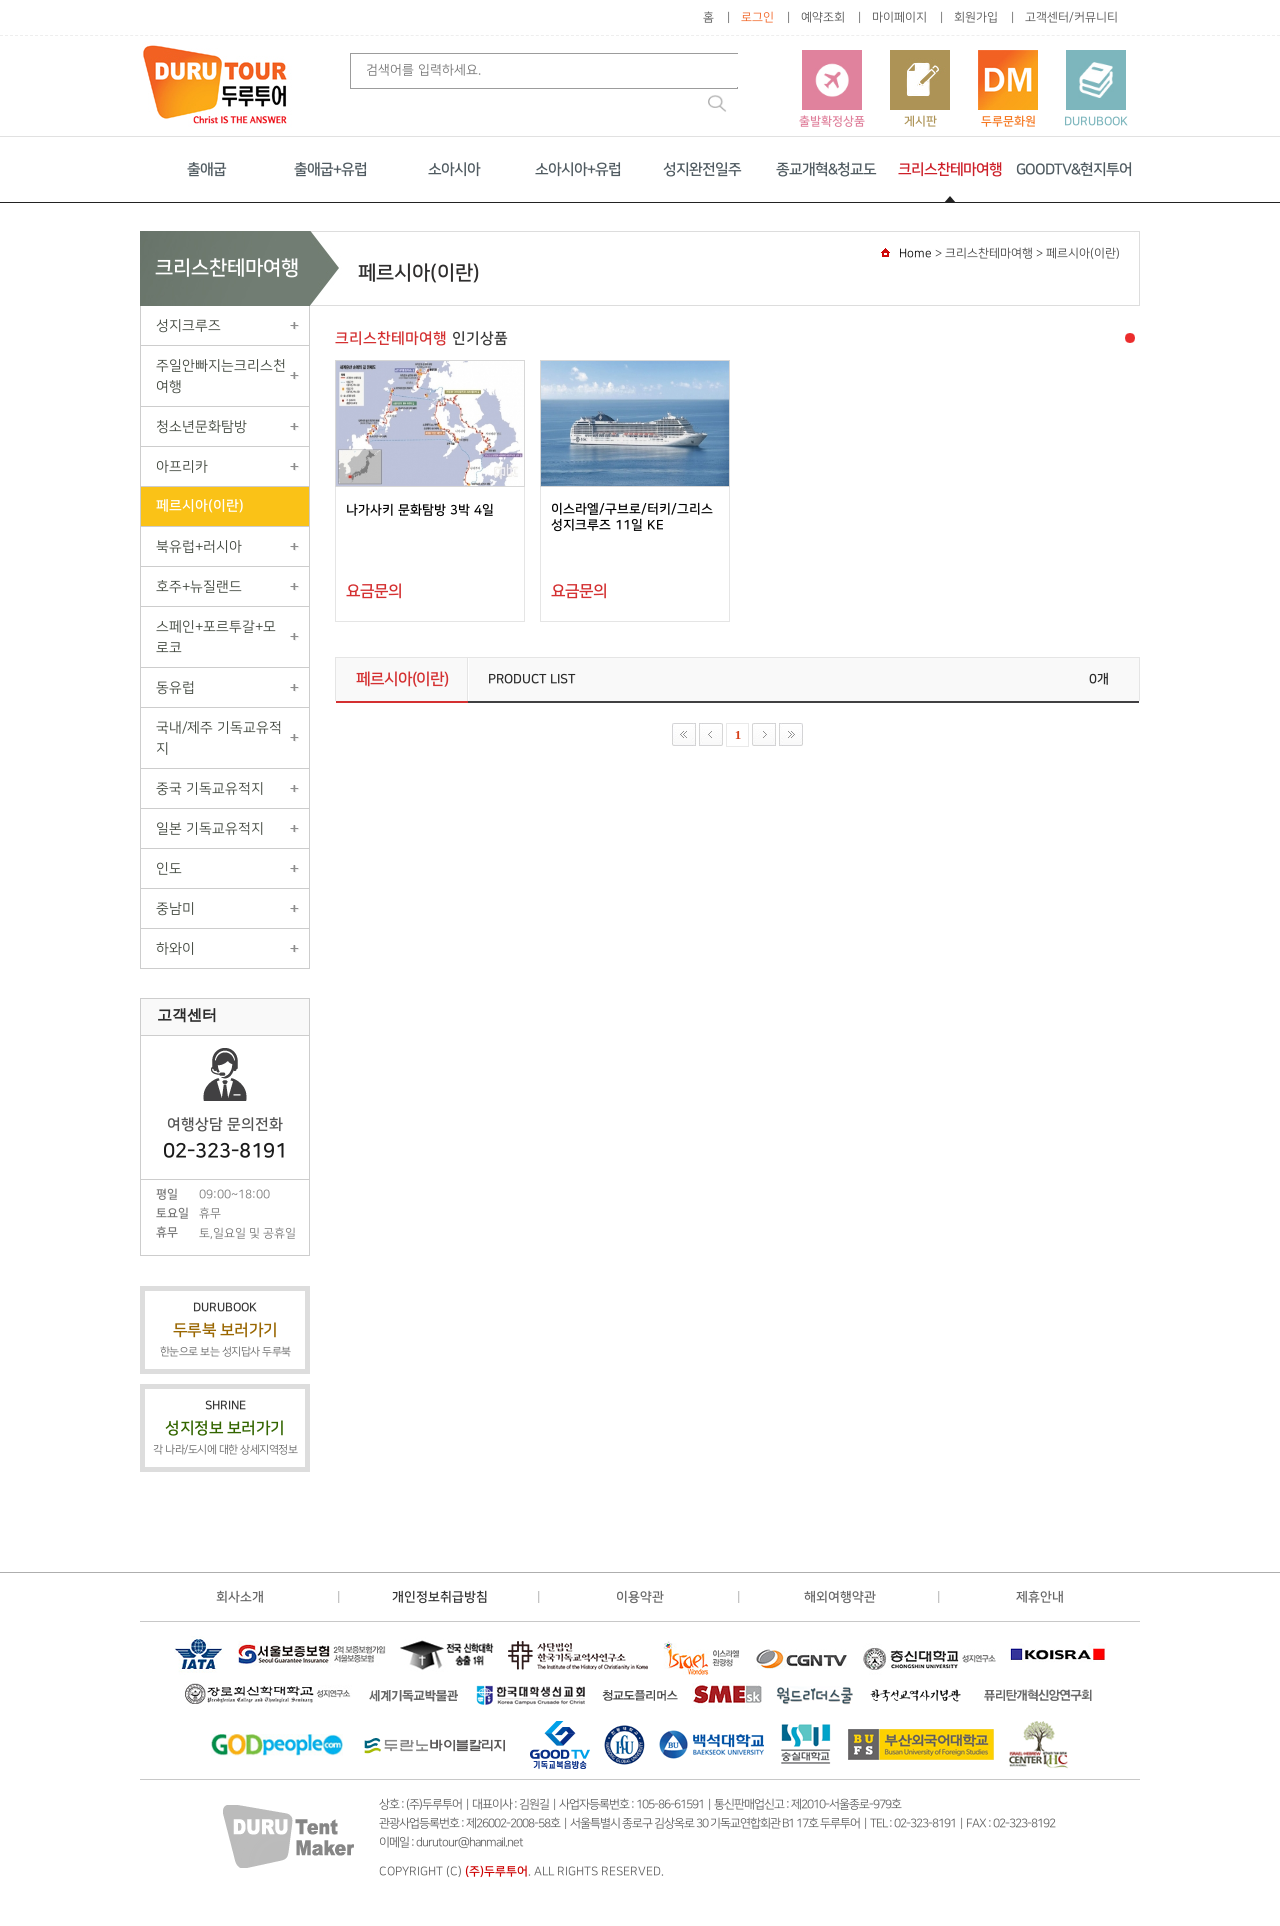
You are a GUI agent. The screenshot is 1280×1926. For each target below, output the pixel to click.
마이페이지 (899, 17)
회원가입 (976, 17)
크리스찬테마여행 (950, 169)
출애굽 (206, 169)
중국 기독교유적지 (210, 788)
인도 (169, 868)
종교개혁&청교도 (826, 169)
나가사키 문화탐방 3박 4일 (420, 510)
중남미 (175, 908)
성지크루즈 (188, 325)
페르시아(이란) (200, 506)
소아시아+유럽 (578, 169)
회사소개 (240, 1597)
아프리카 (182, 466)
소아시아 (454, 169)
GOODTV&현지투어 (1074, 169)
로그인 (757, 17)
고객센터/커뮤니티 (1071, 17)
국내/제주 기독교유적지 (219, 738)
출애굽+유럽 (330, 169)
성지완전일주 (702, 169)
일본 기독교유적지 (210, 828)
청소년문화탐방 (201, 426)
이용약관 (640, 1597)
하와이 (175, 948)
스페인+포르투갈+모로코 (216, 637)
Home (915, 253)
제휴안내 (1040, 1597)
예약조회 (823, 17)
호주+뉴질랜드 (199, 586)
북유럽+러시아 (199, 546)
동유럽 (175, 687)
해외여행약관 (840, 1597)
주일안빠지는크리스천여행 (221, 376)
